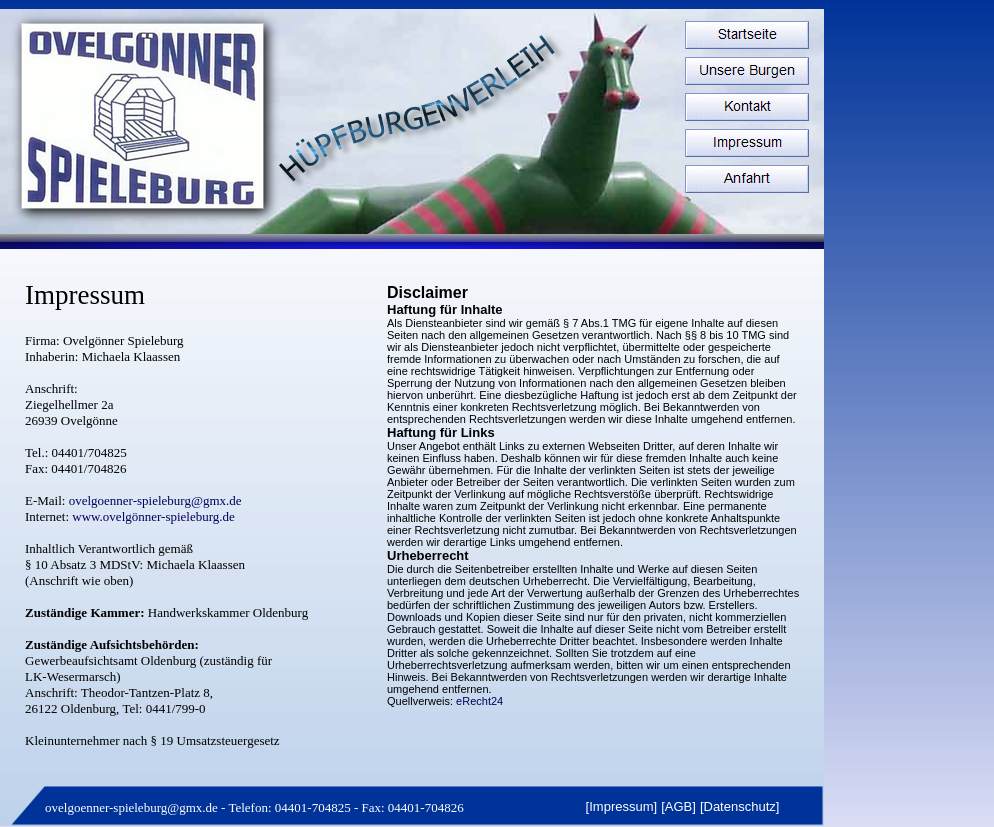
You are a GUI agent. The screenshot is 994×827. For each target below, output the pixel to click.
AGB (678, 806)
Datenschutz (740, 806)
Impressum (621, 806)
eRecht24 (478, 701)
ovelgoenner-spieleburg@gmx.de (131, 807)
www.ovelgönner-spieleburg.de (152, 516)
